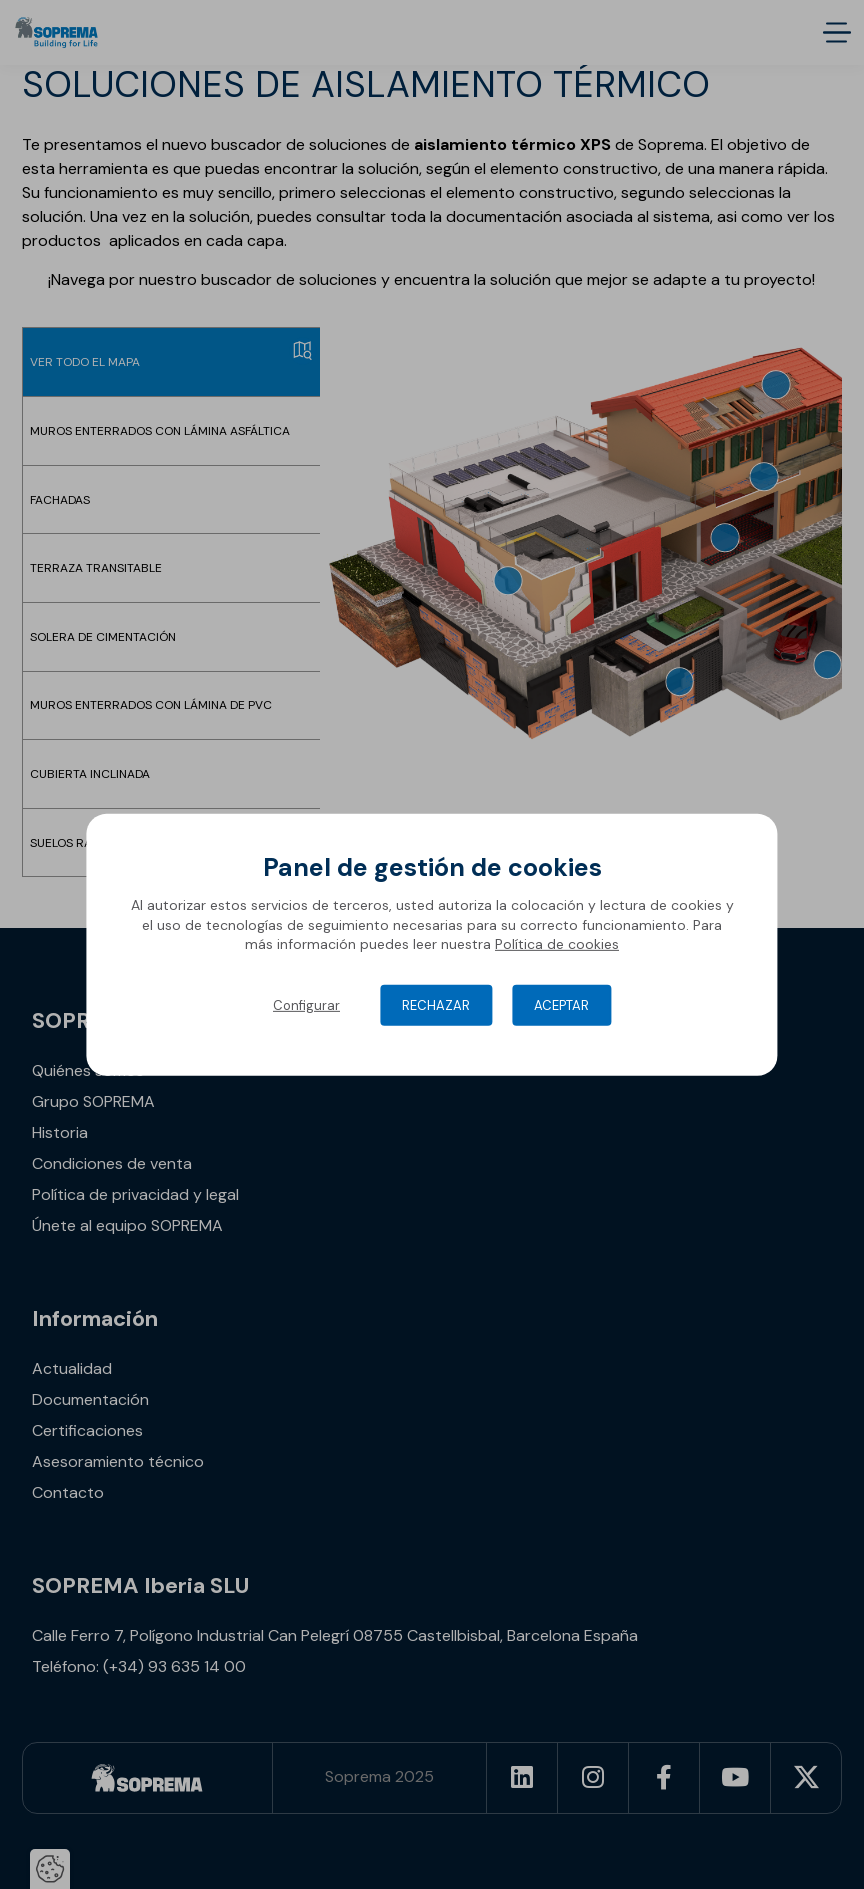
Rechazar (436, 1005)
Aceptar (561, 1005)
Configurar (306, 1005)
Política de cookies (557, 944)
